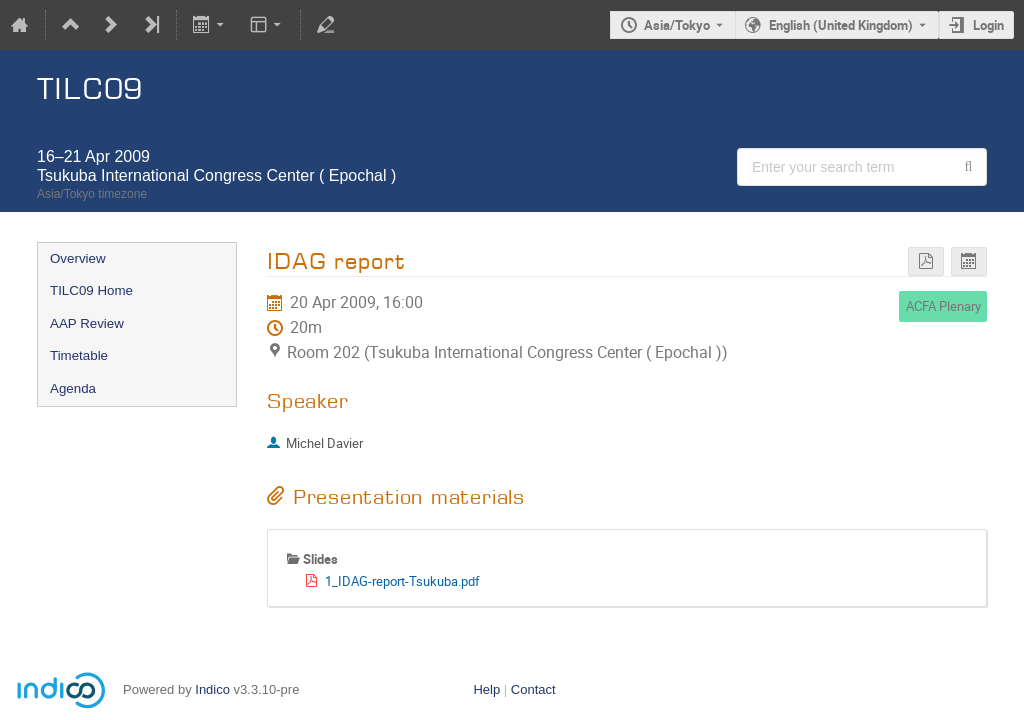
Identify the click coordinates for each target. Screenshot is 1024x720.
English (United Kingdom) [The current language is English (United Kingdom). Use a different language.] (841, 25)
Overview (78, 258)
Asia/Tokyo (677, 25)
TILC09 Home (91, 290)
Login (988, 25)
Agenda (73, 388)
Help (486, 689)
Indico (212, 689)
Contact (533, 689)
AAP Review (87, 323)
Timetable (79, 355)
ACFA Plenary (943, 306)
